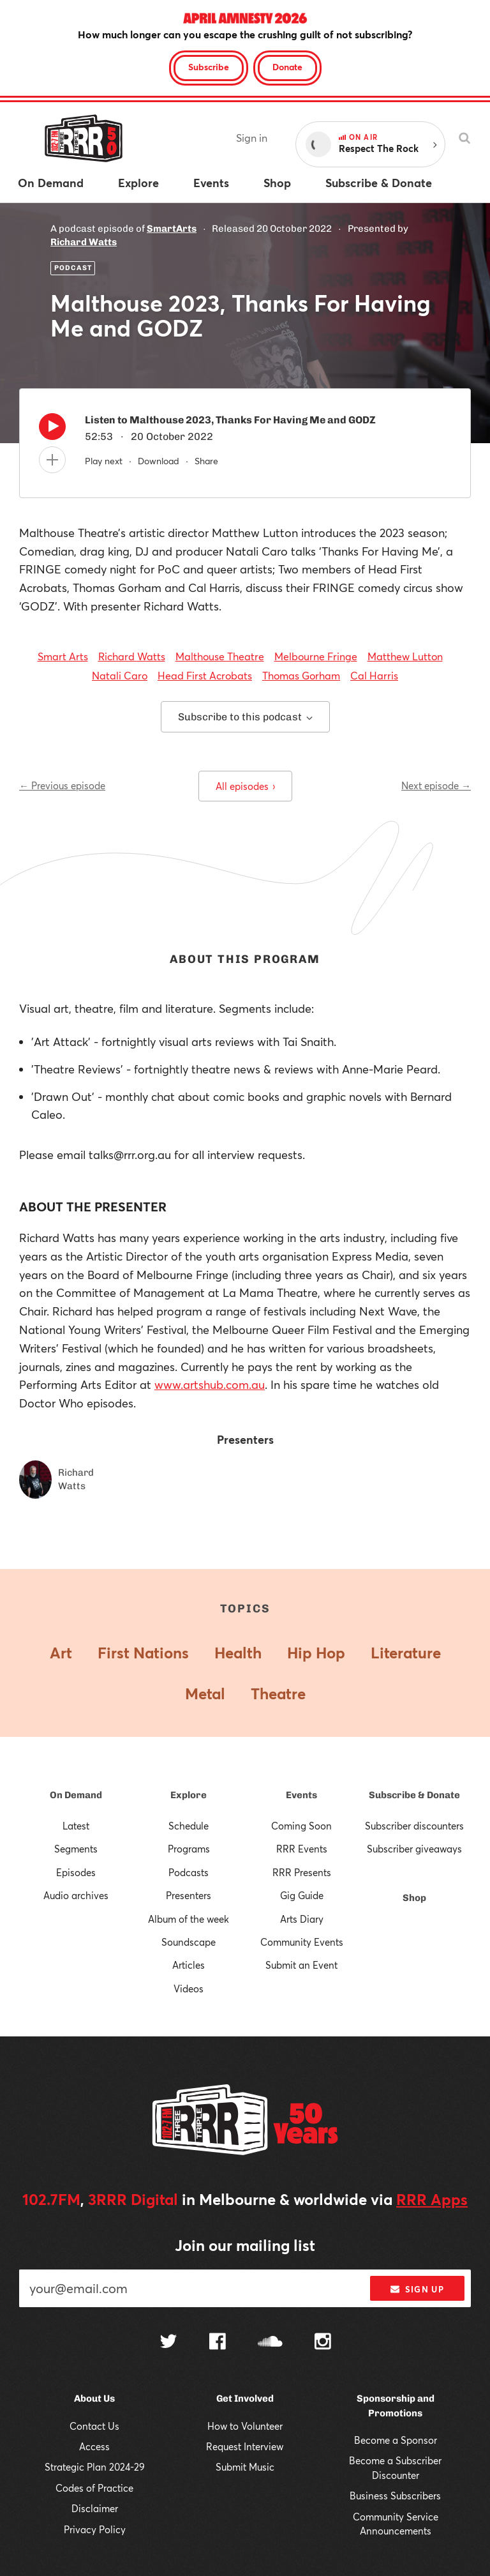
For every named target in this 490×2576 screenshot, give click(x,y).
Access (94, 2446)
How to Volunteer (245, 2426)
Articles (188, 1965)
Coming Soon (301, 1825)
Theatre (278, 1693)
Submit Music (245, 2466)
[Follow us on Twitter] (168, 2342)
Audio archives (75, 1895)
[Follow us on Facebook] (217, 2343)
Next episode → (436, 785)
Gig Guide (301, 1895)
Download (158, 461)
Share (206, 461)
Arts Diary (301, 1919)
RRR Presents (301, 1872)
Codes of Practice (94, 2487)
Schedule (188, 1825)
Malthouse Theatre (219, 656)
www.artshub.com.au (209, 1384)
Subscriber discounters (414, 1825)
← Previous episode (62, 785)
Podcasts (188, 1872)
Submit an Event (301, 1965)
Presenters (188, 1895)
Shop (414, 1898)
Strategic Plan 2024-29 (95, 2466)
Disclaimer (94, 2508)
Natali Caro (119, 675)
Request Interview (244, 2446)
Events (301, 1795)
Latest (76, 1825)
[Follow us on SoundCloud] (270, 2342)
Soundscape (188, 1942)
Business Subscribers (395, 2495)
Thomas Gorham (301, 675)
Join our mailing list (245, 2245)
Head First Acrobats (205, 675)
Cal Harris (374, 675)
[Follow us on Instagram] (323, 2343)
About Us (94, 2398)
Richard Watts (83, 242)
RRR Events (301, 1848)
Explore (188, 1795)
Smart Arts (63, 656)
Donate (287, 67)
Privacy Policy (95, 2529)
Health (238, 1652)
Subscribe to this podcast (245, 717)
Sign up (416, 2289)
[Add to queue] (52, 459)
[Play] (52, 429)
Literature (406, 1652)
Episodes (76, 1872)
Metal (205, 1693)
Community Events (301, 1942)
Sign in (251, 137)
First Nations (143, 1652)
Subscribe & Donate (414, 1795)
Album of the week (188, 1919)
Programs (189, 1848)
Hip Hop (316, 1652)
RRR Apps (432, 2199)
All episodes (245, 786)
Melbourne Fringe (315, 656)
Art (61, 1652)
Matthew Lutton (405, 656)
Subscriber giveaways (414, 1848)
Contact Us (94, 2426)
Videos (189, 1988)
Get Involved (245, 2398)
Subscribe (208, 67)
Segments (76, 1848)
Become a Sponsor (395, 2440)
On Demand (76, 1795)
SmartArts (172, 228)
